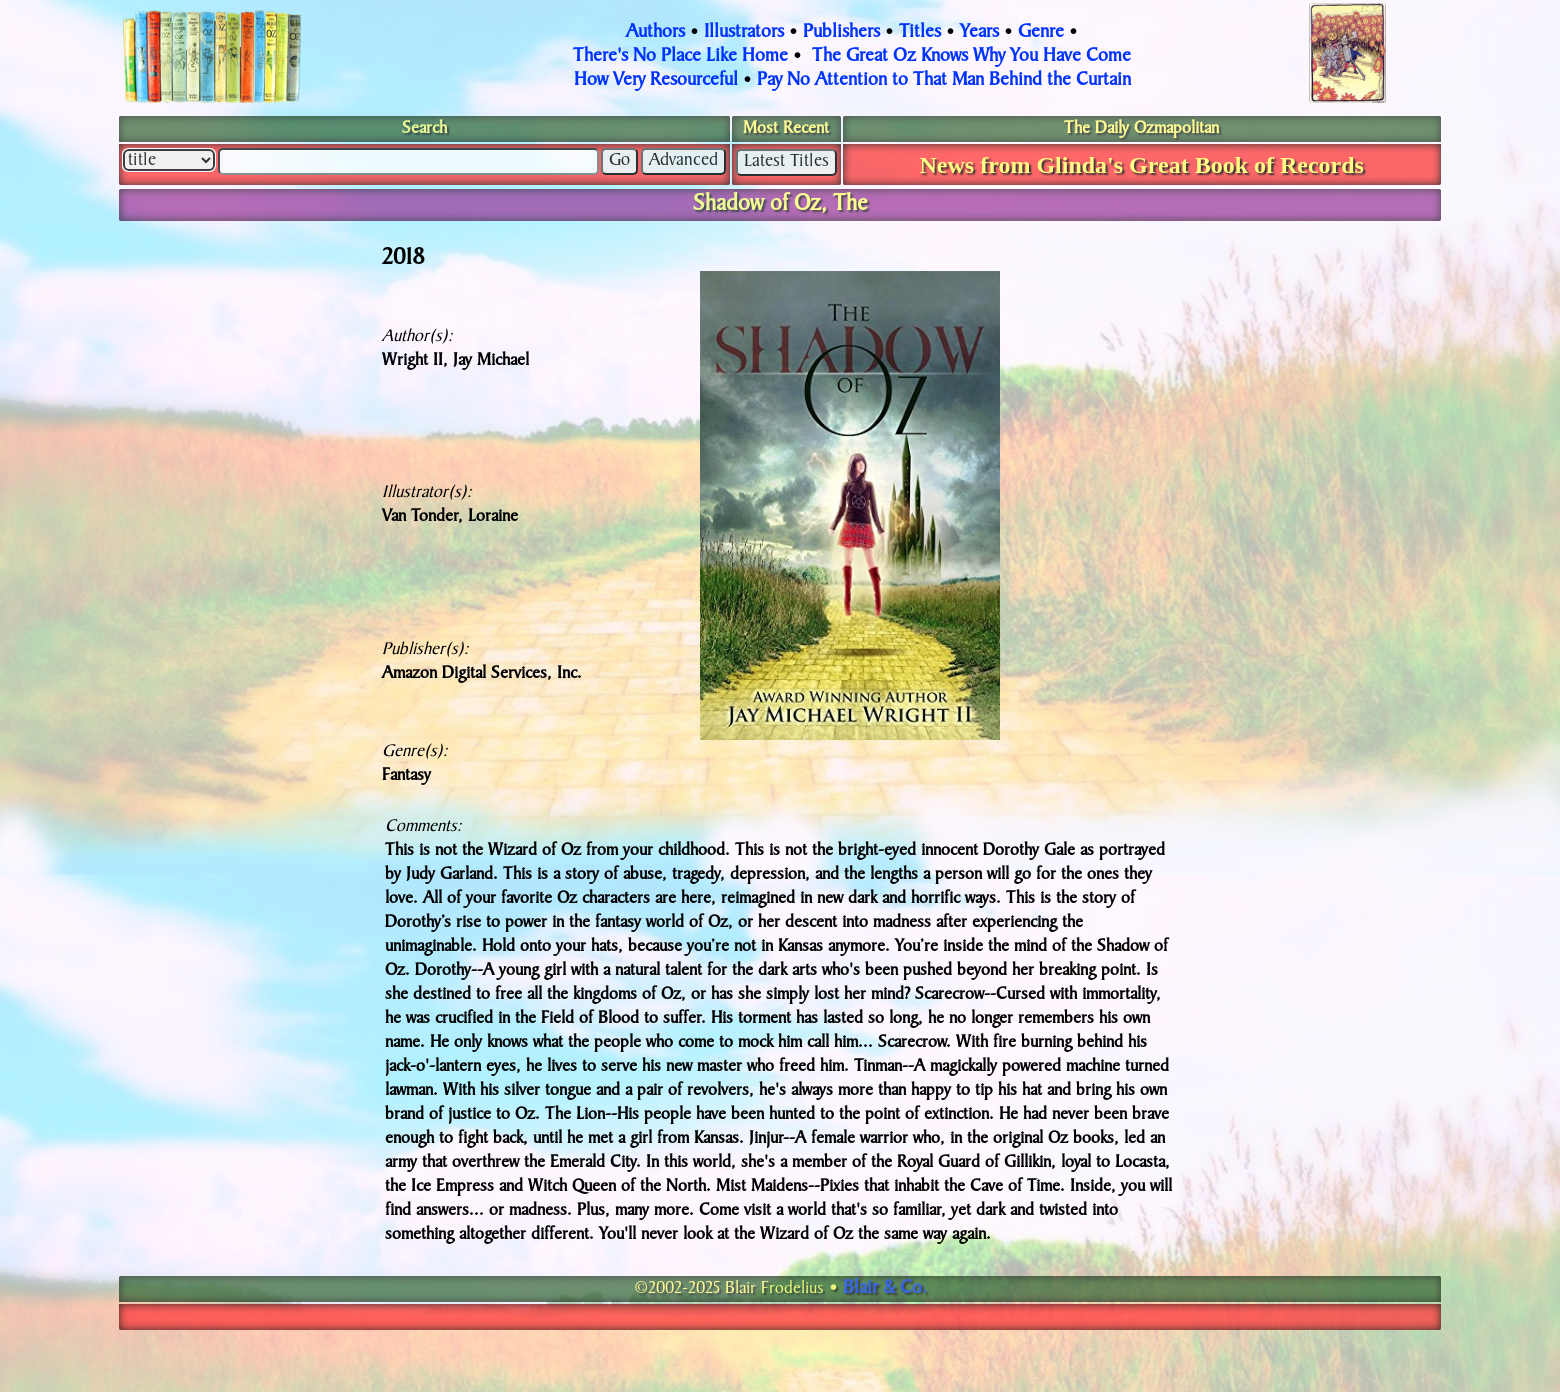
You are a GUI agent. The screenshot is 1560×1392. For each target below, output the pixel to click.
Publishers (841, 33)
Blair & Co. (885, 1289)
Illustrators (744, 33)
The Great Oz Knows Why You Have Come (971, 57)
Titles (920, 33)
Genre (1041, 33)
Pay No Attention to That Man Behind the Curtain (944, 81)
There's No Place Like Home (680, 57)
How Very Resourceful (656, 81)
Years (979, 33)
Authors (655, 33)
